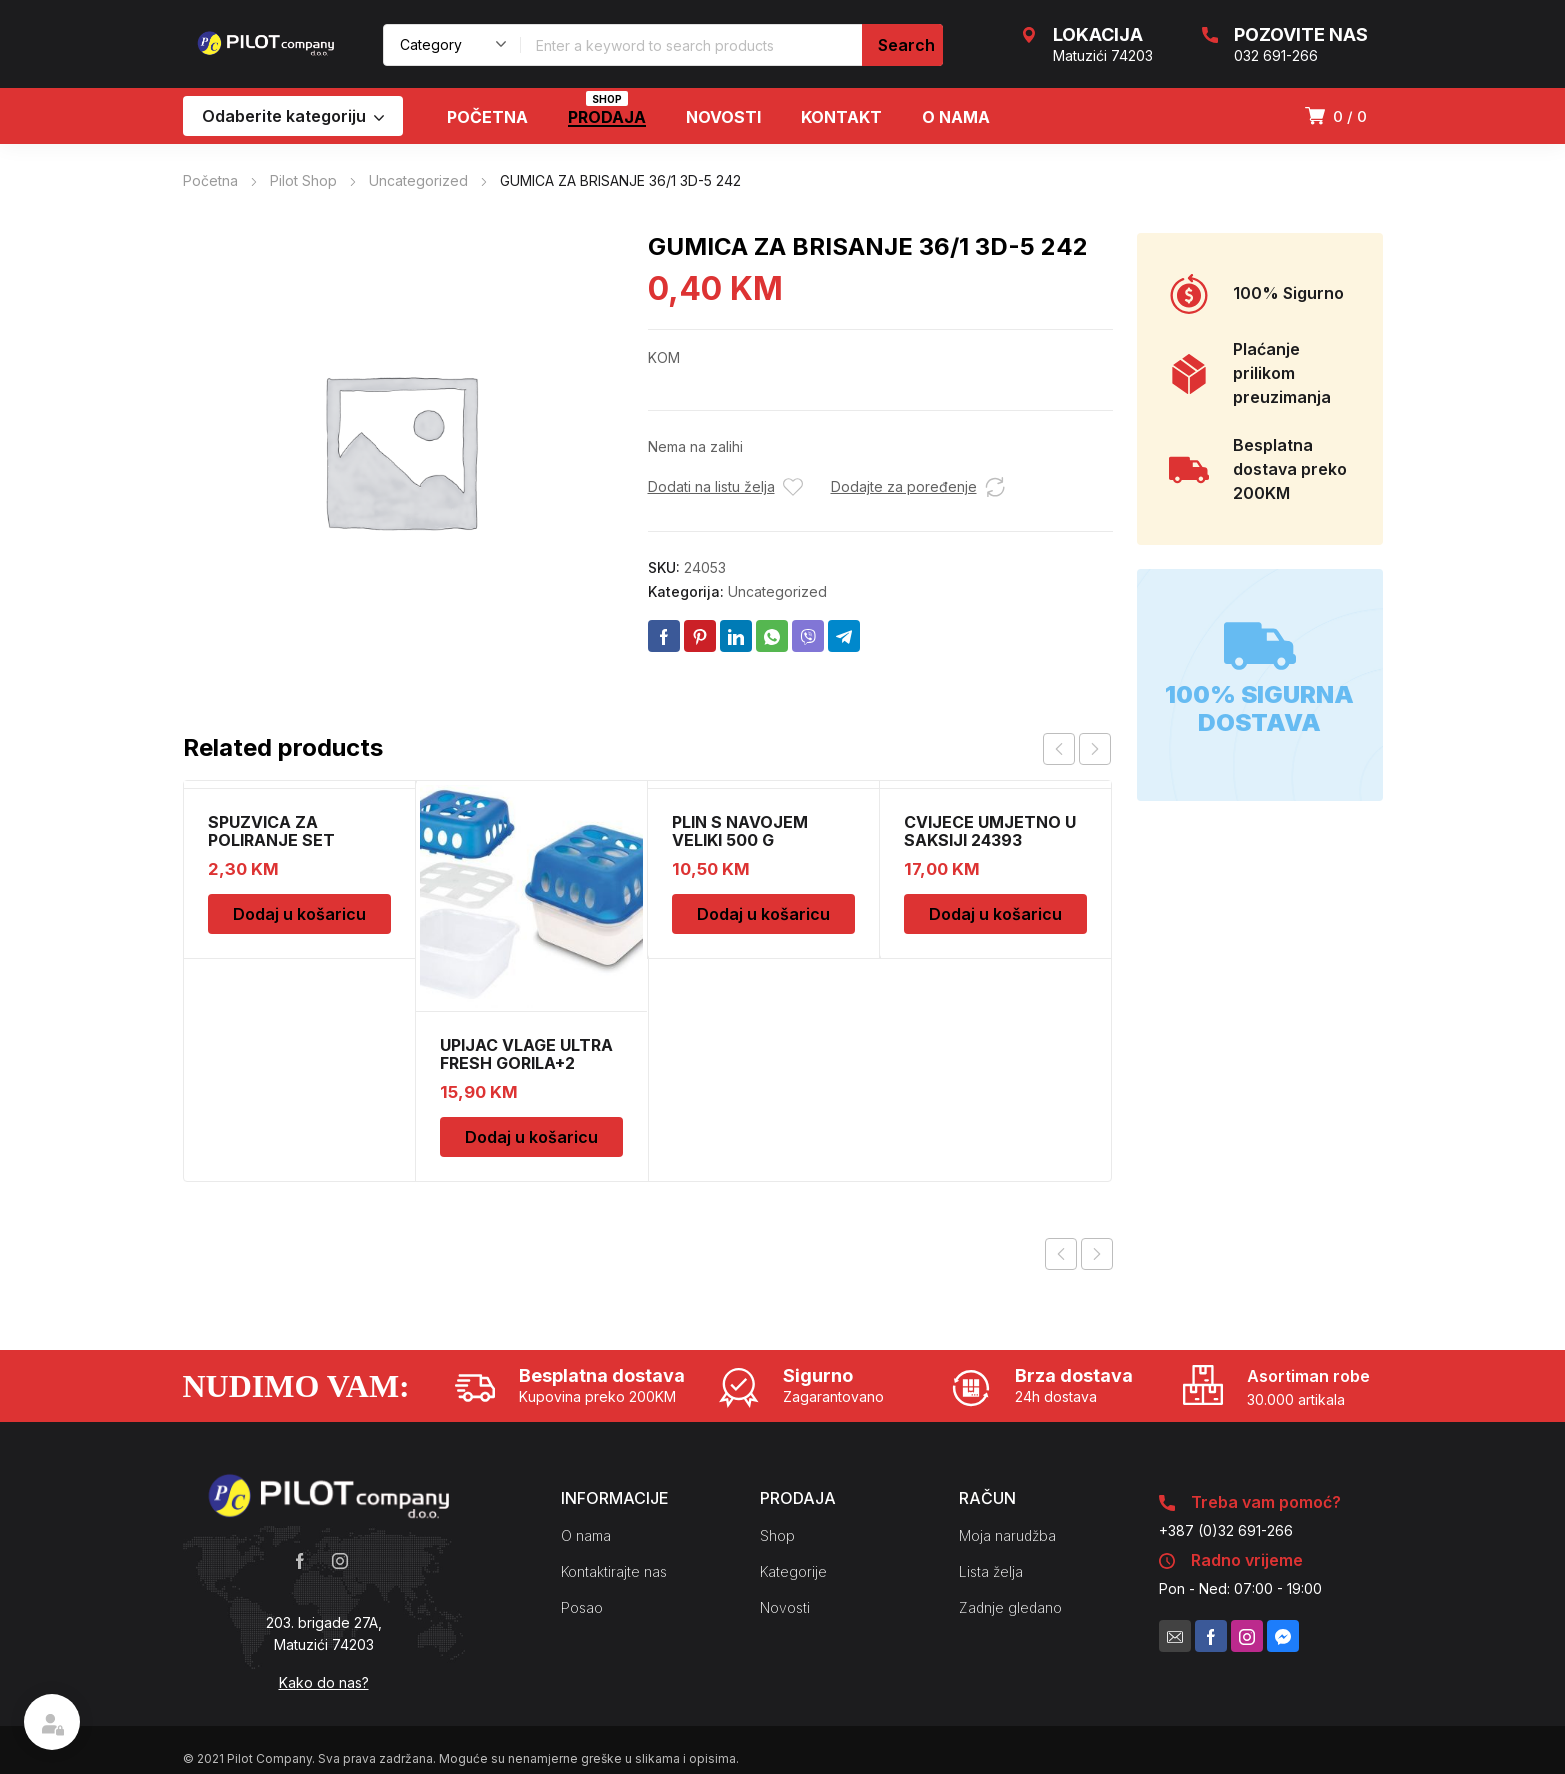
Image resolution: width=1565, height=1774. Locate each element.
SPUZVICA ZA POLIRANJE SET (271, 831)
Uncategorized (418, 180)
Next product (1097, 1254)
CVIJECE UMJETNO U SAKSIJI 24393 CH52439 (990, 840)
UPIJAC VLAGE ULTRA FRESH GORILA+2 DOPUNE (526, 1063)
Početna (210, 180)
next (1095, 749)
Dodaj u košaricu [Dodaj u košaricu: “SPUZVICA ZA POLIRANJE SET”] (299, 914)
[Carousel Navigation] (1077, 749)
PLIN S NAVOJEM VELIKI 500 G (740, 831)
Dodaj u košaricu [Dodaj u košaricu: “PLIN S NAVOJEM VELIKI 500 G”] (763, 914)
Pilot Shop (303, 180)
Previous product (1061, 1254)
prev (1059, 749)
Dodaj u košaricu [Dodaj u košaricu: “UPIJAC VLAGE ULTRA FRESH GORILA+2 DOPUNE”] (531, 1137)
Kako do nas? (324, 1682)
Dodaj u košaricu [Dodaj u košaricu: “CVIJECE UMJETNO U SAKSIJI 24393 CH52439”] (995, 914)
